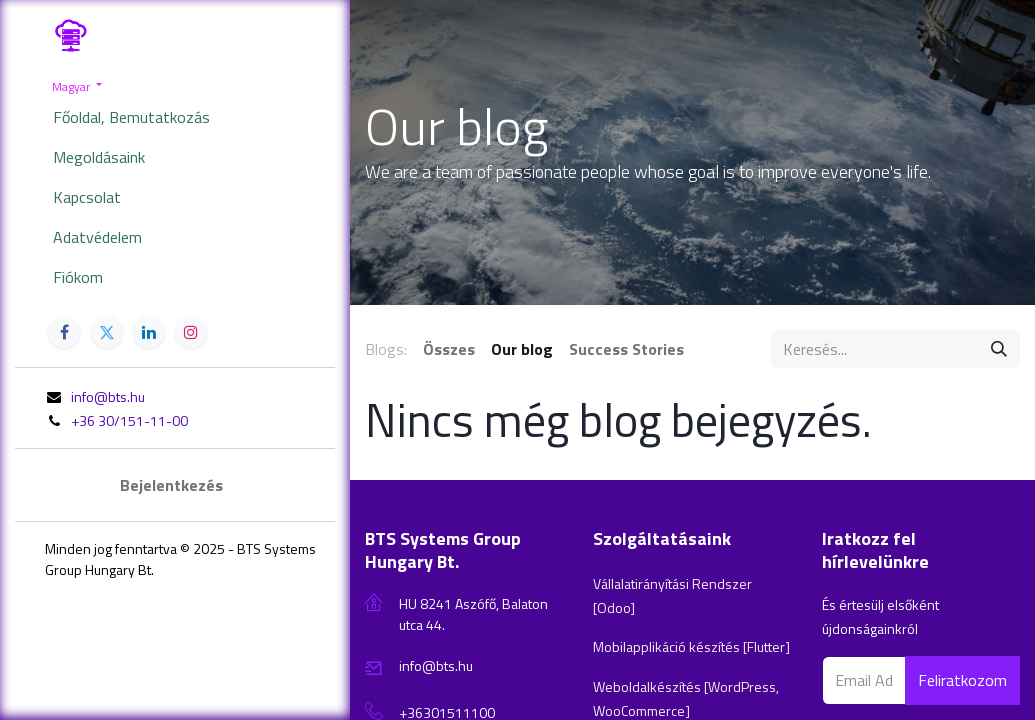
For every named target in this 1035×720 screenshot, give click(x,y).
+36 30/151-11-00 (129, 420)
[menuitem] (175, 117)
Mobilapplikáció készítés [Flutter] (691, 646)
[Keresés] (999, 349)
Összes (449, 349)
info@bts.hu (108, 396)
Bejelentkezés (171, 485)
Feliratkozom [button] (962, 680)
